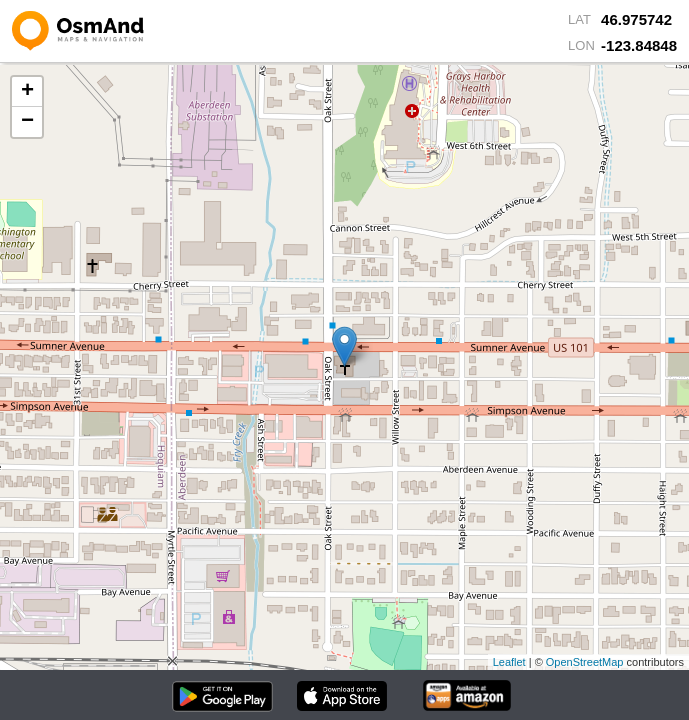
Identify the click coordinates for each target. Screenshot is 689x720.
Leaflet (509, 662)
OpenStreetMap (585, 662)
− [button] (27, 122)
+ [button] (27, 92)
